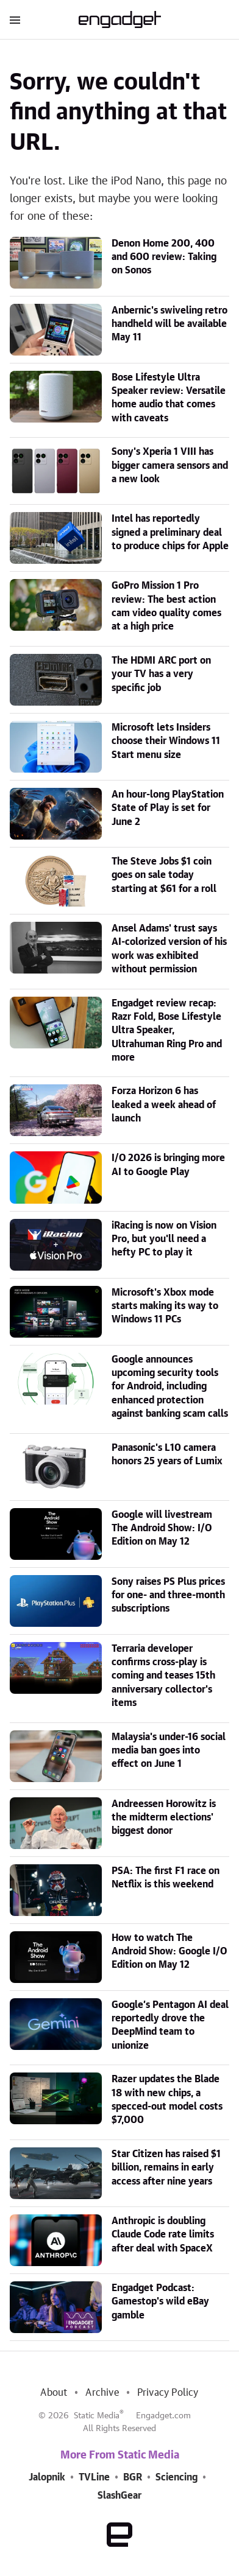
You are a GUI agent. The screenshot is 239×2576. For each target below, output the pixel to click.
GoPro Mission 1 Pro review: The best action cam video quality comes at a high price (166, 606)
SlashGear (119, 2496)
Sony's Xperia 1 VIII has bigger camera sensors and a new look (170, 465)
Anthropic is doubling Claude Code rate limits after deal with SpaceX (163, 2234)
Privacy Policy (168, 2393)
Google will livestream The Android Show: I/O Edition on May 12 (162, 1528)
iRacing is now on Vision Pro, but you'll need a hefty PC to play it (164, 1239)
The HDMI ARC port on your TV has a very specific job (161, 674)
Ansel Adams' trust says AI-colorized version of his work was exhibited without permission (169, 949)
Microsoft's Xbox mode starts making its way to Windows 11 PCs (165, 1306)
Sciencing (176, 2477)
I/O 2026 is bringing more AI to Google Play (168, 1164)
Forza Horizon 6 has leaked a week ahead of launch (164, 1104)
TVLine (94, 2477)
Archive (101, 2393)
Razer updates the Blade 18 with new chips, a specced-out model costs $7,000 (167, 2099)
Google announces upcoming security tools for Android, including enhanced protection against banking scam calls (170, 1387)
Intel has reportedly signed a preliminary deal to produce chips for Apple (170, 532)
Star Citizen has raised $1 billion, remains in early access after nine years (166, 2167)
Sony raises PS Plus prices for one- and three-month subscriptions (168, 1595)
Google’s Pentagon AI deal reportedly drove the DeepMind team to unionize (170, 2025)
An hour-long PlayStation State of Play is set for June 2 (168, 808)
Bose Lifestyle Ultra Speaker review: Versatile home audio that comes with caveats (169, 398)
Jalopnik (47, 2477)
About (53, 2393)
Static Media (97, 2416)
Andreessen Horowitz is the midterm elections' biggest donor (164, 1817)
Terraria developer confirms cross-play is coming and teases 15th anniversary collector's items (163, 1676)
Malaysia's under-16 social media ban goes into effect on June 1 (169, 1750)
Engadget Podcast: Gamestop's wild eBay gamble (160, 2301)
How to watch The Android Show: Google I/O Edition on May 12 (169, 1951)
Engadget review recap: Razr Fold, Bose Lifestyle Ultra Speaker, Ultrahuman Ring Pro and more (167, 1030)
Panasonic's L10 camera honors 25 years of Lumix (167, 1454)
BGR (132, 2477)
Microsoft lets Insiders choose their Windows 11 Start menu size (166, 741)
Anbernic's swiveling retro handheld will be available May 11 (169, 324)
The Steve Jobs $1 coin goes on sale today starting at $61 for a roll (164, 875)
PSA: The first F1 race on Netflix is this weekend (165, 1877)
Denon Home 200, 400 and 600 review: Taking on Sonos (164, 257)
